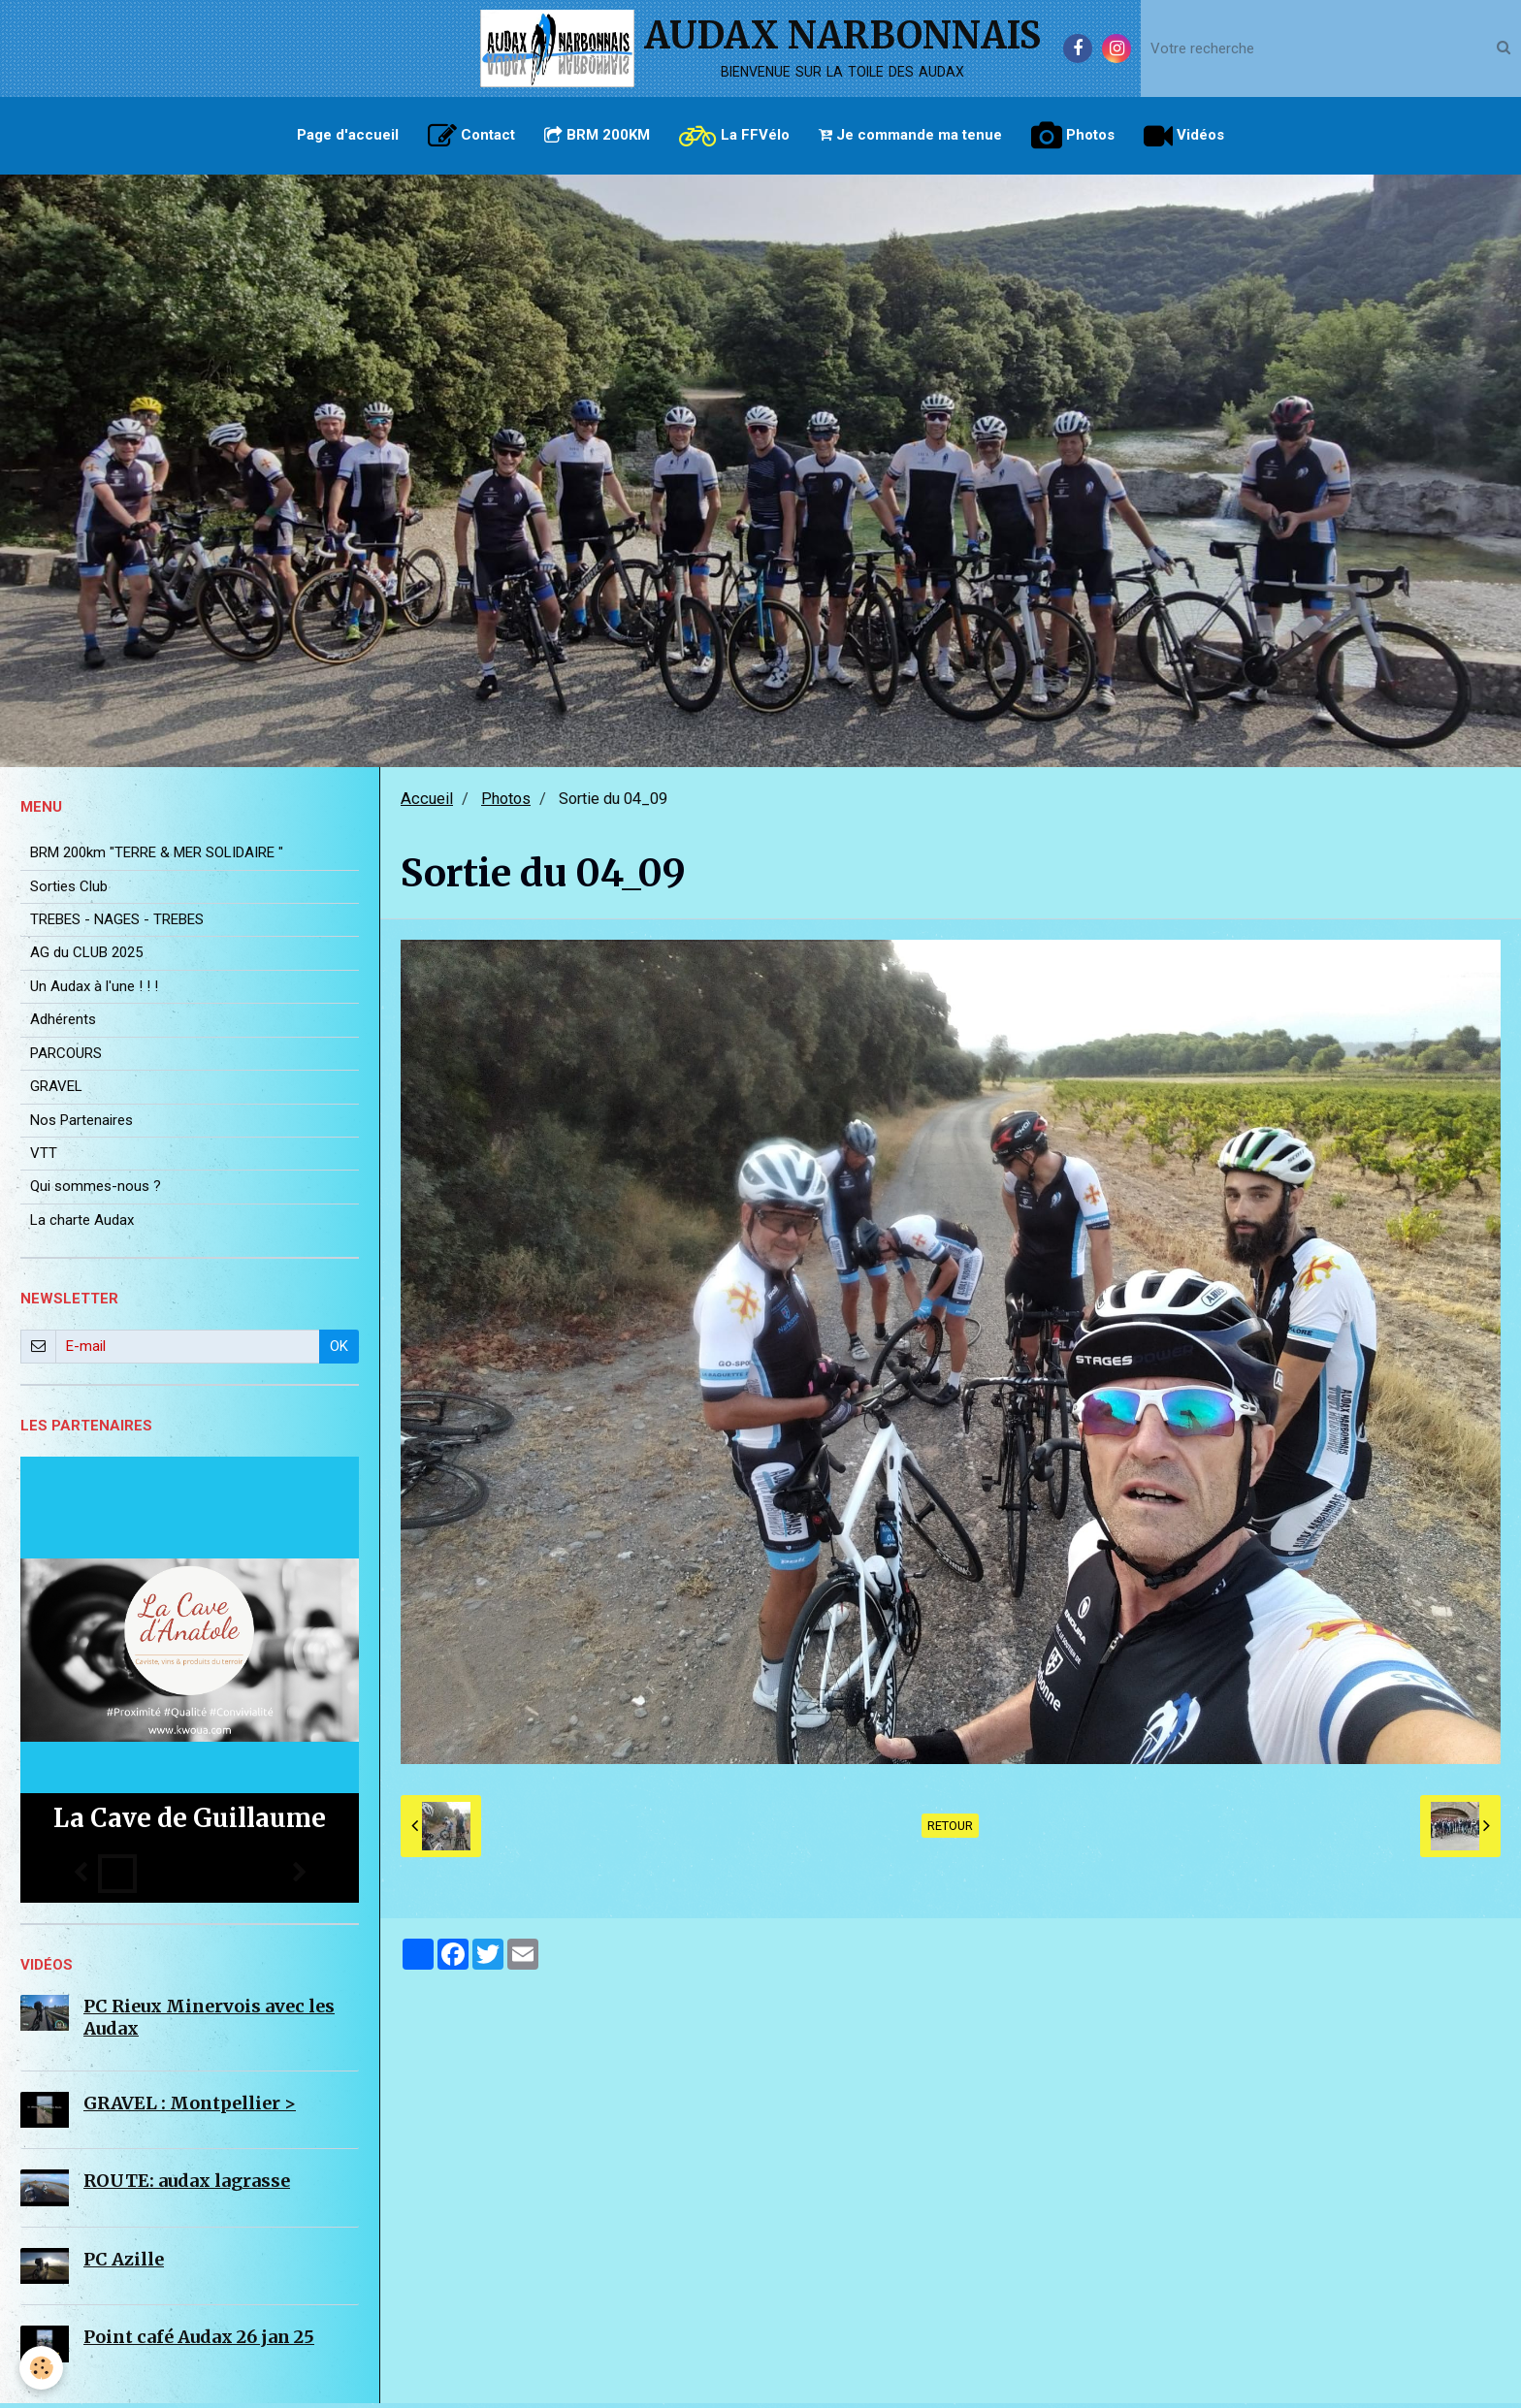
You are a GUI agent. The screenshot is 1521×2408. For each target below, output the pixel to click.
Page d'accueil (348, 135)
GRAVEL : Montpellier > (189, 2108)
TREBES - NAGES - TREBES (117, 924)
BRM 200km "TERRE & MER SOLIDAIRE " (156, 857)
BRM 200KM (597, 135)
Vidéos (1184, 135)
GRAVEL (56, 1091)
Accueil (427, 803)
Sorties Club (69, 891)
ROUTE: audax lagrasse (186, 2185)
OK (339, 1351)
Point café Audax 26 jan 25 (198, 2341)
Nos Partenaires (81, 1125)
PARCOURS (66, 1058)
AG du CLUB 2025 (86, 957)
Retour (950, 1830)
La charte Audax (82, 1225)
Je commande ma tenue (910, 135)
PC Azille (123, 2264)
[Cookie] (41, 2368)
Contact (471, 135)
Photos (1073, 135)
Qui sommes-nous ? (95, 1191)
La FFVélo (734, 135)
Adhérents (63, 1024)
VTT (43, 1158)
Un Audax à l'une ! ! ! (94, 991)
